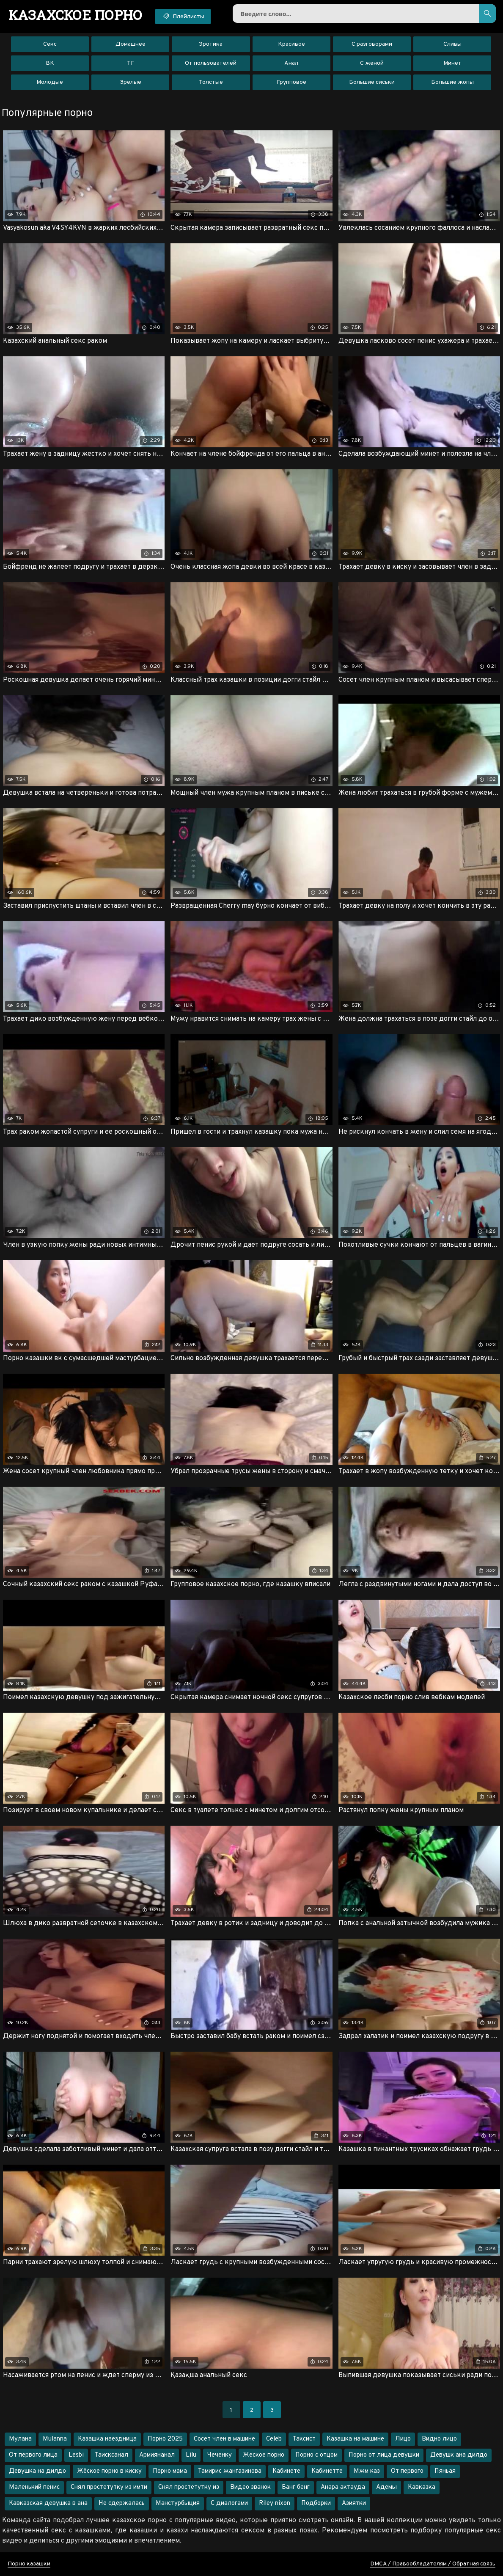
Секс (50, 44)
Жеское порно (263, 2455)
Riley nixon (274, 2503)
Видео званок (250, 2487)
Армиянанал (157, 2455)
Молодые (49, 82)
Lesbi (76, 2455)
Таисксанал (111, 2455)
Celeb (274, 2439)
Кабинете (286, 2471)
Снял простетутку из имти (109, 2487)
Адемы (386, 2487)
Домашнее (130, 44)
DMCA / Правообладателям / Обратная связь (432, 2564)
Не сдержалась (122, 2503)
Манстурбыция (178, 2503)
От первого (407, 2471)
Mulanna (55, 2439)
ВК (50, 63)
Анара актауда (343, 2487)
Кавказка (421, 2487)
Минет (452, 63)
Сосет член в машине (224, 2439)
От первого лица (33, 2455)
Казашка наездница (107, 2439)
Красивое (291, 44)
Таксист (304, 2439)
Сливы (452, 44)
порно (75, 14)
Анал (291, 63)
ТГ (130, 63)
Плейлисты (183, 16)
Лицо (403, 2439)
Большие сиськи (372, 82)
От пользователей (210, 63)
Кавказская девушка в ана (48, 2503)
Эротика (211, 44)
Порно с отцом (316, 2455)
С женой (372, 63)
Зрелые (130, 82)
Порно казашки (29, 2564)
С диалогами (229, 2503)
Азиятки (354, 2503)
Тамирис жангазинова (229, 2471)
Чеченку (219, 2455)
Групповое (291, 82)
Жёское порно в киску (109, 2471)
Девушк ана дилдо (458, 2455)
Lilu (191, 2455)
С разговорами (372, 44)
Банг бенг (296, 2487)
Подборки (316, 2503)
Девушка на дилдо (37, 2471)
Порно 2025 (165, 2439)
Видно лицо (439, 2439)
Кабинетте (327, 2471)
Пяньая (445, 2471)
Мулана (20, 2439)
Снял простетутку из (188, 2487)
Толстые (211, 82)
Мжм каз (367, 2471)
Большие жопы (452, 82)
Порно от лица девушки (384, 2455)
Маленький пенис (34, 2487)
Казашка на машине (355, 2439)
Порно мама (170, 2471)
